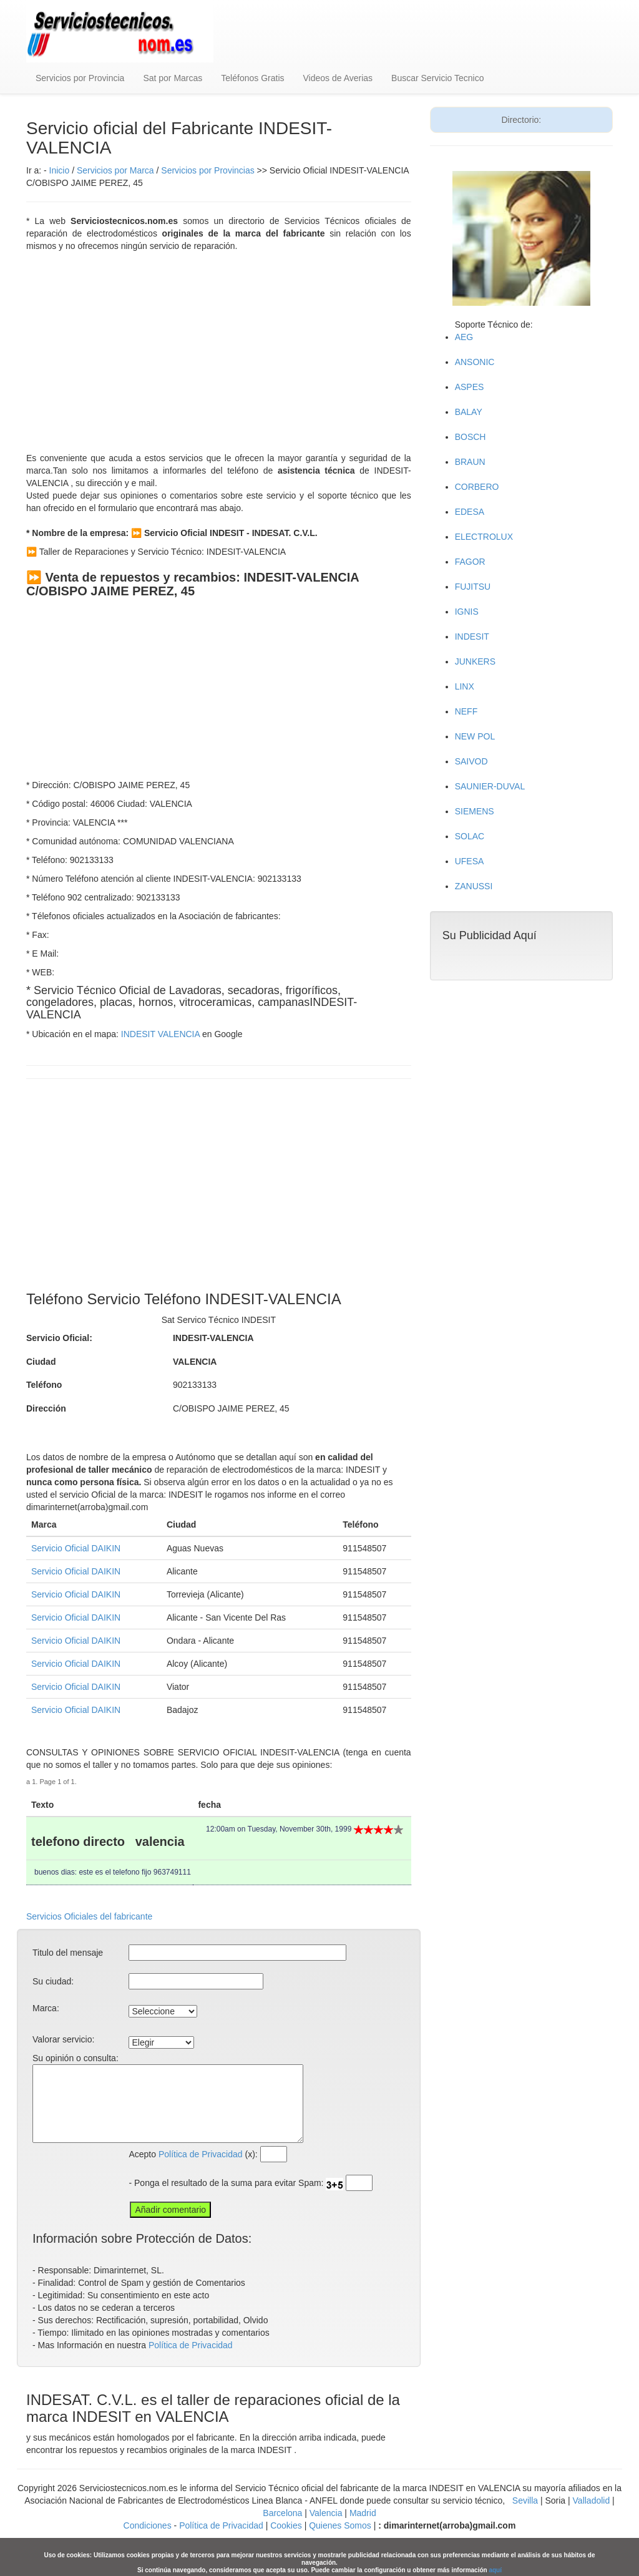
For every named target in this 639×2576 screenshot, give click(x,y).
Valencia (326, 2513)
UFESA (469, 861)
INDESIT (472, 637)
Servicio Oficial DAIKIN (75, 1548)
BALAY (468, 412)
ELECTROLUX (484, 537)
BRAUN (470, 462)
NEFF (466, 711)
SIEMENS (474, 811)
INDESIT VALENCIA (160, 1034)
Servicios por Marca (115, 170)
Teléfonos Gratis (252, 78)
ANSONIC (475, 362)
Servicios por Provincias (207, 170)
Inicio (59, 170)
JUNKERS (475, 661)
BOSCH (470, 437)
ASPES (469, 387)
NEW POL (475, 736)
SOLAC (469, 836)
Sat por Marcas (172, 78)
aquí (495, 2570)
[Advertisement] (218, 352)
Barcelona (282, 2513)
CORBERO (477, 487)
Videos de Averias (338, 78)
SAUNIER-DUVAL (490, 786)
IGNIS (467, 612)
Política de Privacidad (201, 2154)
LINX (464, 686)
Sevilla (525, 2500)
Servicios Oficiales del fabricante (89, 1916)
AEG (464, 337)
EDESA (469, 512)
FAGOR (470, 562)
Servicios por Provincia (80, 78)
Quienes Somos (340, 2525)
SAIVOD (471, 761)
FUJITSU (473, 587)
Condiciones (148, 2525)
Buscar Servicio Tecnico (437, 78)
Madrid (362, 2513)
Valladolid (591, 2500)
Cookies (287, 2525)
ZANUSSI (474, 886)
